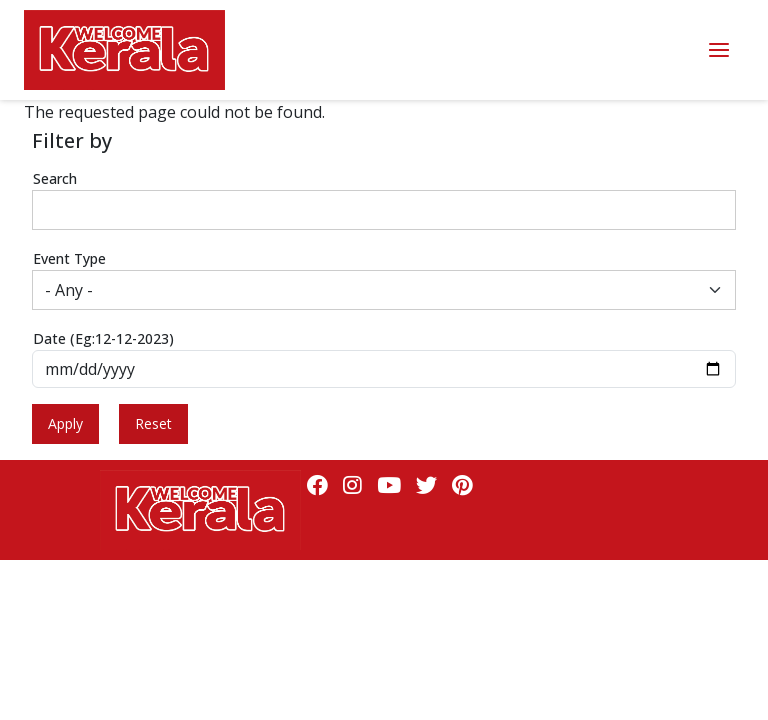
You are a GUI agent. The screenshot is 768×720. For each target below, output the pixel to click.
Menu (719, 50)
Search (55, 178)
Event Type (69, 258)
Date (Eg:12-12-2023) (103, 338)
